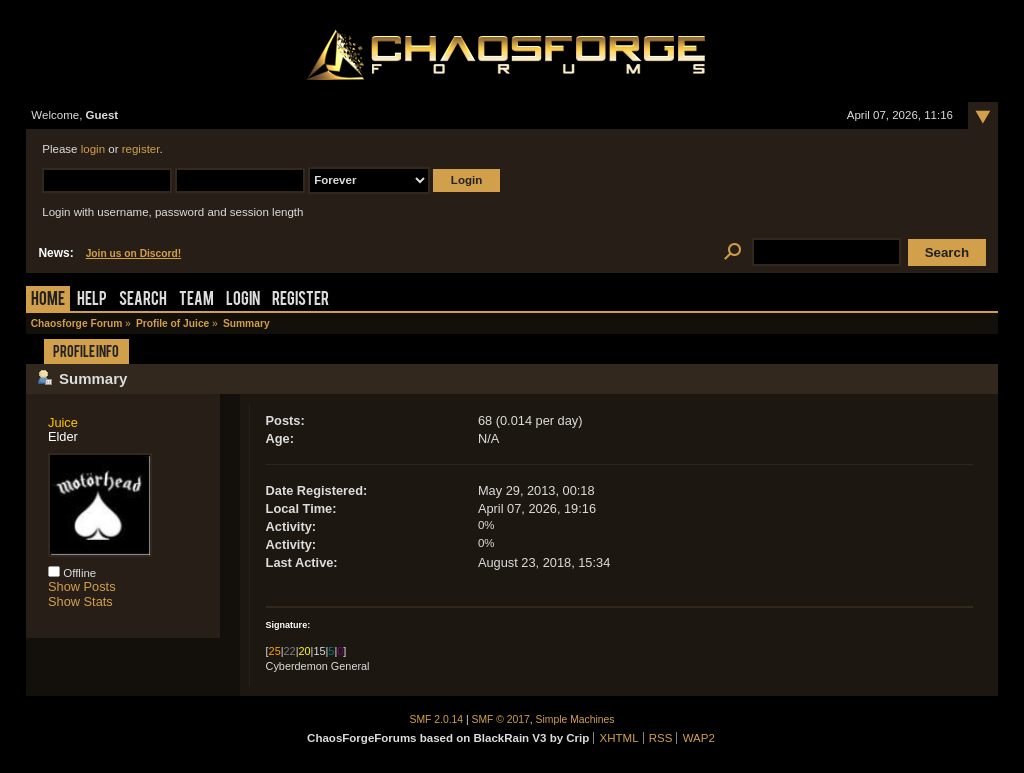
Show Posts (82, 586)
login (93, 149)
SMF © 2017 (501, 719)
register (141, 149)
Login (243, 300)
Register (300, 300)
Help (92, 300)
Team (196, 300)
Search (143, 300)
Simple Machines (575, 719)
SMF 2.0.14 (437, 719)
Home (48, 300)
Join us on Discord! (134, 253)
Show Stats (80, 601)
